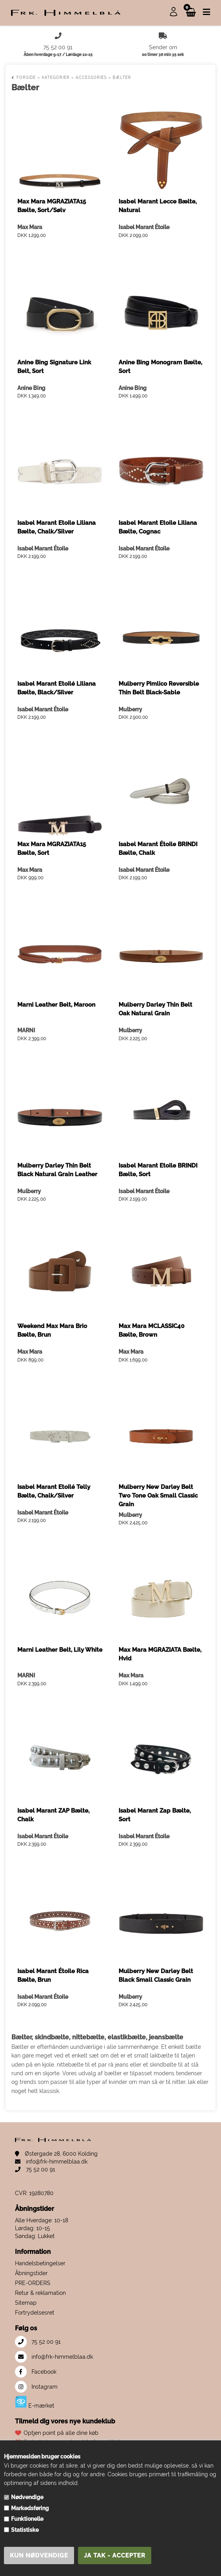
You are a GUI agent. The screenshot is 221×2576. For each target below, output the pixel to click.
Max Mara (29, 227)
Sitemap (26, 2303)
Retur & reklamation (40, 2293)
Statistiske (25, 2530)
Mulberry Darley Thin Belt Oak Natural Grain (155, 1009)
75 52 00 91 (35, 2169)
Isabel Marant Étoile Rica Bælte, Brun (53, 1975)
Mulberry (130, 709)
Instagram (36, 2387)
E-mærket (34, 2402)
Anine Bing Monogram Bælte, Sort (160, 367)
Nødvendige (27, 2497)
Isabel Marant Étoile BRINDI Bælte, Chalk (158, 848)
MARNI (26, 1030)
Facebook (35, 2372)
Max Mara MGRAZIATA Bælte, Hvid (160, 1654)
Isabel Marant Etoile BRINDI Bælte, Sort (158, 1170)
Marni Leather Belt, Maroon (56, 1004)
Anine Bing (31, 388)
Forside (26, 77)
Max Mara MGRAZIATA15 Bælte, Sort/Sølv (51, 206)
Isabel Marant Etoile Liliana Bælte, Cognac (158, 527)
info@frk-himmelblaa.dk (51, 2161)
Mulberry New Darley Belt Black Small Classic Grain (156, 1975)
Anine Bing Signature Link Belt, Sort (54, 367)
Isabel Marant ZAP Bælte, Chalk (53, 1815)
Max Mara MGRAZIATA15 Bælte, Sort (51, 848)
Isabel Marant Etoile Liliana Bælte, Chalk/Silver (56, 527)
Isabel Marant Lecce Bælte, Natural (158, 206)
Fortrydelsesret (34, 2312)
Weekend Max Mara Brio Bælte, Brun (52, 1330)
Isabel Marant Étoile (144, 227)
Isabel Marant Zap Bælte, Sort (155, 1815)
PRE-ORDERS (32, 2283)
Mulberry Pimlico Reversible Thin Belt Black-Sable (159, 688)
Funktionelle (27, 2519)
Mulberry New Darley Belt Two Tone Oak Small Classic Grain (158, 1495)
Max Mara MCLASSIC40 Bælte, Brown (151, 1330)
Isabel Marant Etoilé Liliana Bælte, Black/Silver (56, 688)
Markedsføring (30, 2508)
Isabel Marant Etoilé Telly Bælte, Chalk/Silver (53, 1491)
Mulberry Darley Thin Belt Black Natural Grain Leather (57, 1170)
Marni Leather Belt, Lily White (59, 1649)
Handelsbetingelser (40, 2263)
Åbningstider (31, 2273)
